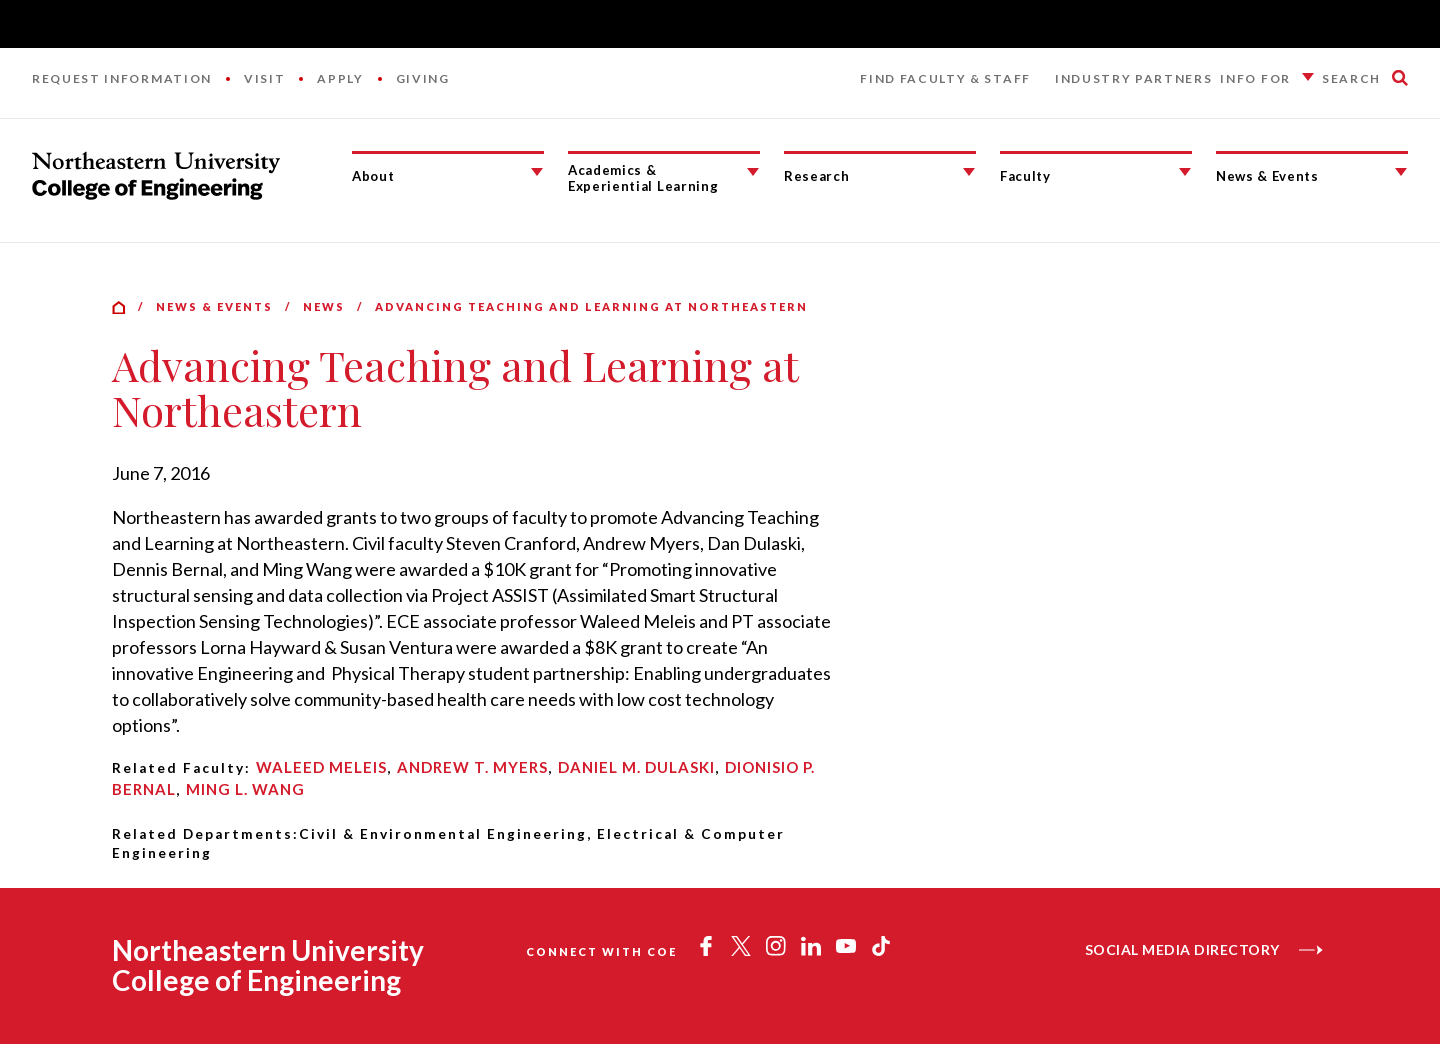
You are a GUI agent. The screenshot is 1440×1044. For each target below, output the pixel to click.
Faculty (1025, 176)
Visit (264, 78)
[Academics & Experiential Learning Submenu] (753, 172)
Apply (340, 78)
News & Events (1267, 176)
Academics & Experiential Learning (643, 178)
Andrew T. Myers (472, 767)
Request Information (122, 78)
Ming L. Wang (245, 789)
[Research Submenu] (969, 172)
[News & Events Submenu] (1401, 172)
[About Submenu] (537, 172)
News (324, 306)
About (373, 176)
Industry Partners (1134, 78)
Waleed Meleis (321, 767)
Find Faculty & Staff (945, 78)
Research (816, 176)
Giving (423, 78)
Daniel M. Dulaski (636, 767)
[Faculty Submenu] (1185, 172)
